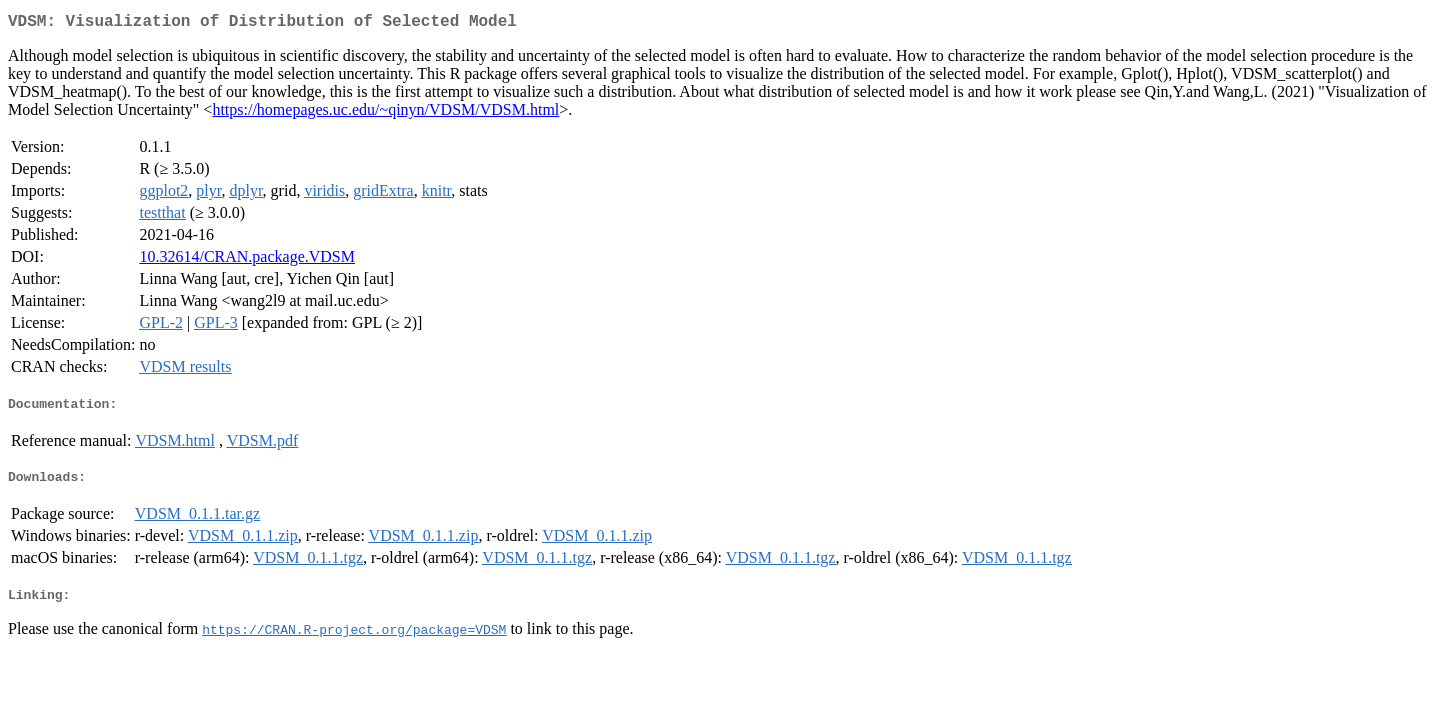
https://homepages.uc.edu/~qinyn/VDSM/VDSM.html (385, 113)
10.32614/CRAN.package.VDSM (247, 260)
